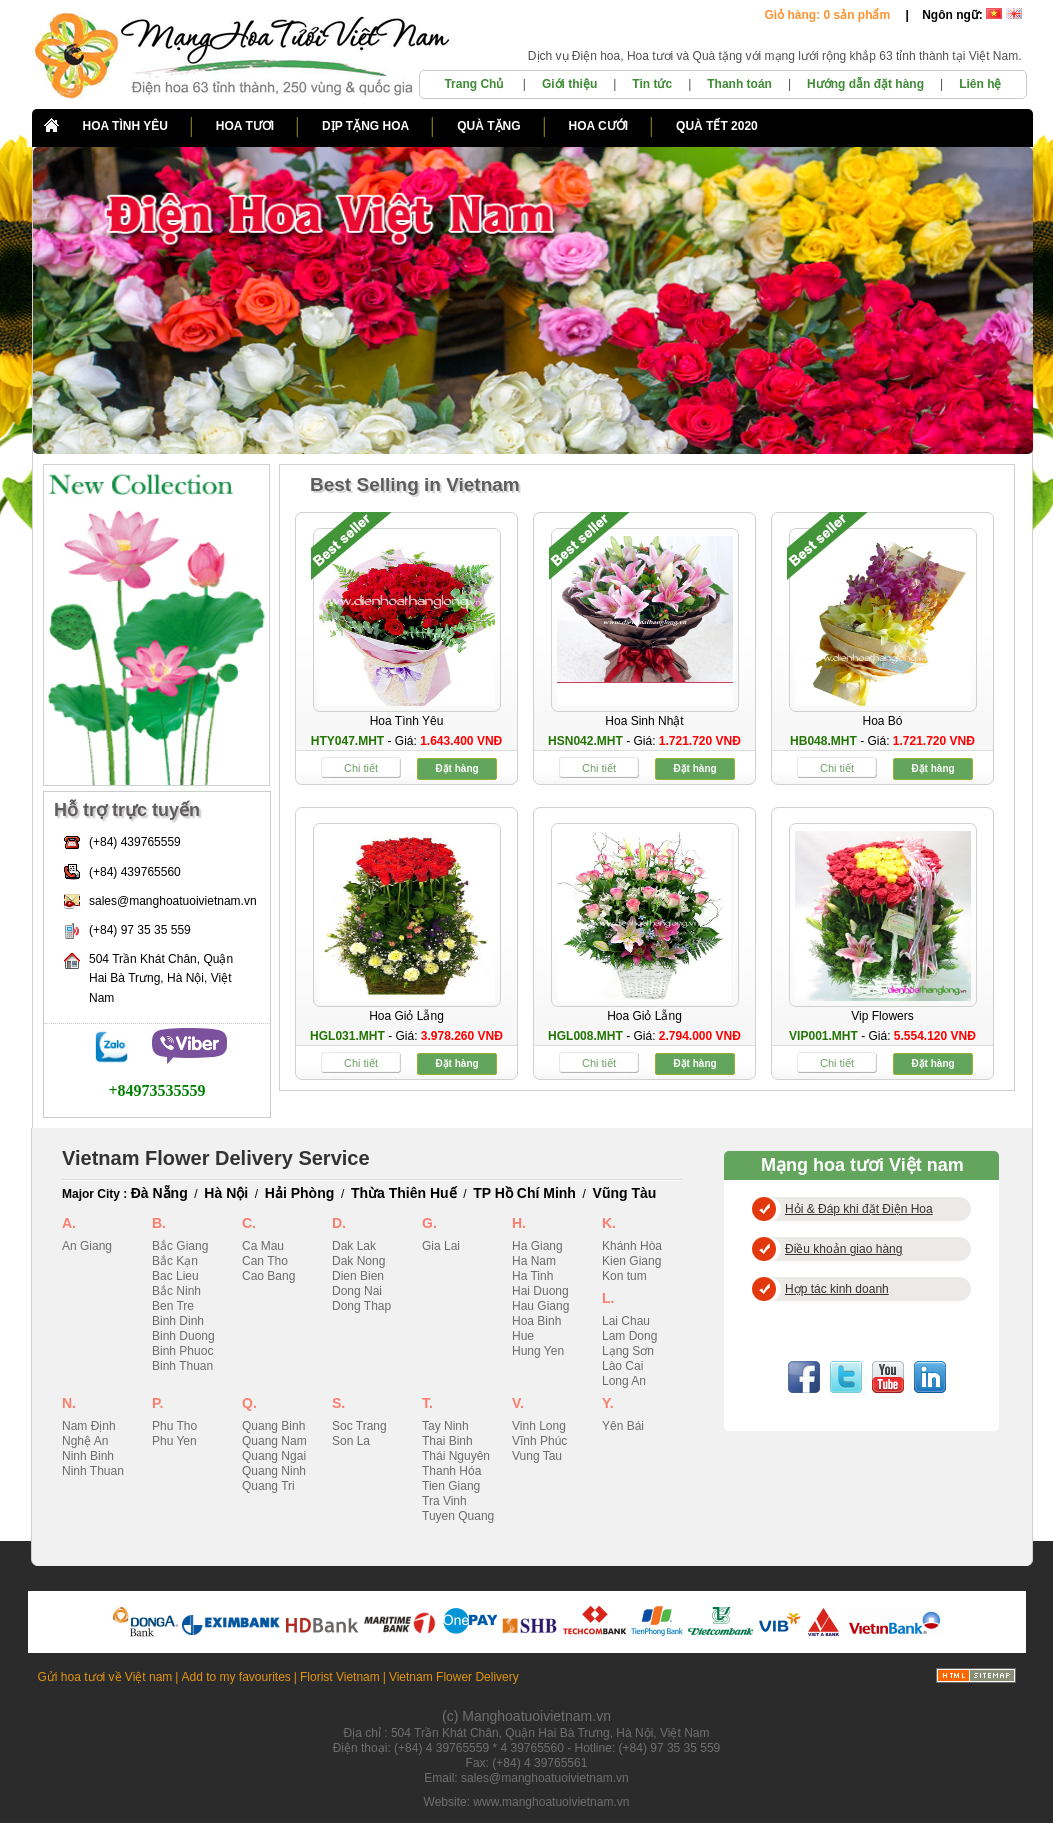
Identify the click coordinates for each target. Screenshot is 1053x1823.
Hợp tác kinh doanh (837, 1289)
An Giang (87, 1246)
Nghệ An (85, 1441)
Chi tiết (361, 768)
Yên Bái (623, 1426)
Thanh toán (739, 84)
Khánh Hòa (632, 1246)
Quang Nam (274, 1441)
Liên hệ (980, 84)
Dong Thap (361, 1306)
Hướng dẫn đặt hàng (865, 84)
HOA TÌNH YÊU (125, 126)
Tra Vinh (444, 1501)
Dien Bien (358, 1276)
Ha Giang (537, 1246)
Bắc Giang (180, 1246)
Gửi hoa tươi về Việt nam (105, 1677)
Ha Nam (534, 1261)
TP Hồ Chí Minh (524, 1193)
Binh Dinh (178, 1321)
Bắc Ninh (176, 1291)
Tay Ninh (445, 1426)
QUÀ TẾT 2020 (717, 126)
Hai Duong (540, 1291)
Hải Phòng (299, 1193)
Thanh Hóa (451, 1471)
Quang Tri (268, 1486)
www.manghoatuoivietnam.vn (551, 1802)
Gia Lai (441, 1246)
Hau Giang (540, 1306)
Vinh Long (539, 1426)
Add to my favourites (235, 1677)
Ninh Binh (88, 1456)
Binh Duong (183, 1336)
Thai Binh (447, 1441)
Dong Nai (357, 1291)
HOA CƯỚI (599, 126)
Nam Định (89, 1426)
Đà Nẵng (159, 1193)
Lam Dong (629, 1336)
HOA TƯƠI (245, 126)
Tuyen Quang (458, 1516)
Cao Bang (268, 1276)
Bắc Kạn (175, 1261)
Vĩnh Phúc (539, 1441)
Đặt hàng (456, 768)
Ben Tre (173, 1306)
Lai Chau (626, 1321)
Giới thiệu (569, 84)
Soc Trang (359, 1426)
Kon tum (624, 1276)
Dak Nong (358, 1261)
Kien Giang (631, 1261)
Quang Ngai (274, 1456)
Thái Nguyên (456, 1456)
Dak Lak (354, 1246)
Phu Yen (174, 1441)
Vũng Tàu (625, 1193)
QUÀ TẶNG (488, 126)
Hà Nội (226, 1193)
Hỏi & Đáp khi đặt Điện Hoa (859, 1209)
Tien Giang (451, 1486)
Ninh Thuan (93, 1471)
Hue (523, 1336)
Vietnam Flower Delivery (454, 1677)
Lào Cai (622, 1366)
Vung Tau (537, 1456)
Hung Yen (538, 1351)
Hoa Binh (536, 1321)
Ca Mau (263, 1246)
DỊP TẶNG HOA (365, 126)
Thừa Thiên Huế (404, 1193)
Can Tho (265, 1261)
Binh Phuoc (182, 1351)
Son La (351, 1441)
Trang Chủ (475, 84)
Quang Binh (273, 1426)
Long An (624, 1381)
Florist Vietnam (340, 1677)
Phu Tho (174, 1426)
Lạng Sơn (628, 1351)
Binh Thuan (182, 1366)
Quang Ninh (274, 1471)
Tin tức (652, 84)
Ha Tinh (532, 1276)
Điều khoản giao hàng (843, 1249)
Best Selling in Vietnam (415, 484)
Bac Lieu (175, 1276)
